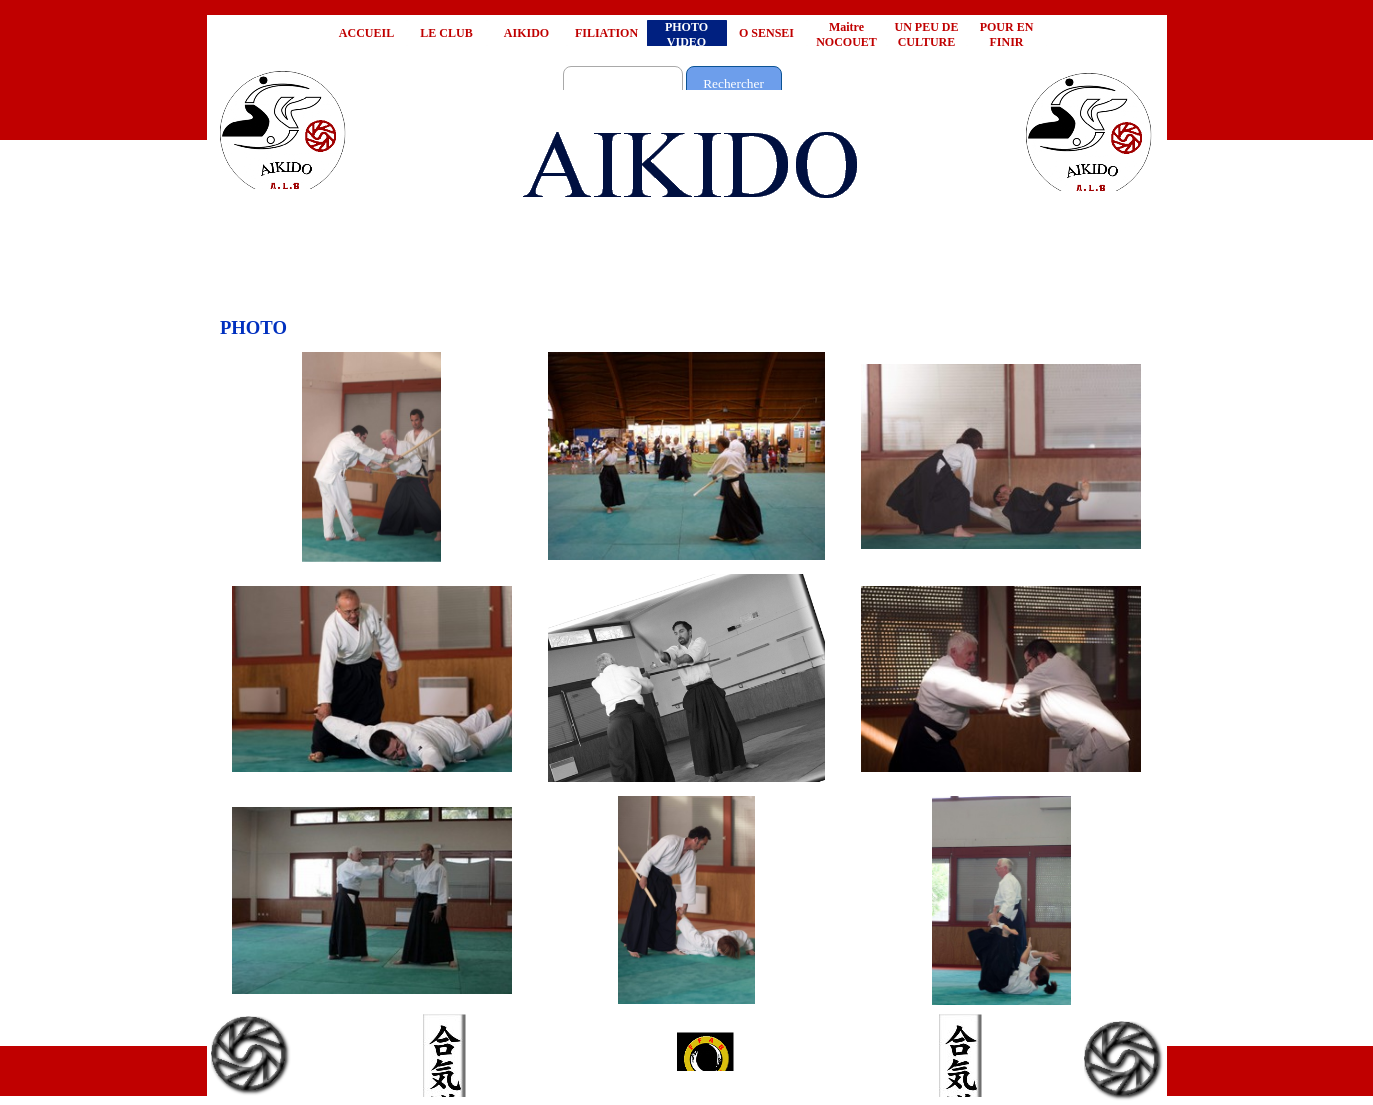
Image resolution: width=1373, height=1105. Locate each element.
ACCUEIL (366, 33)
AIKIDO (526, 33)
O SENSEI (766, 33)
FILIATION (606, 33)
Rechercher (733, 83)
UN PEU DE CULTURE (926, 34)
